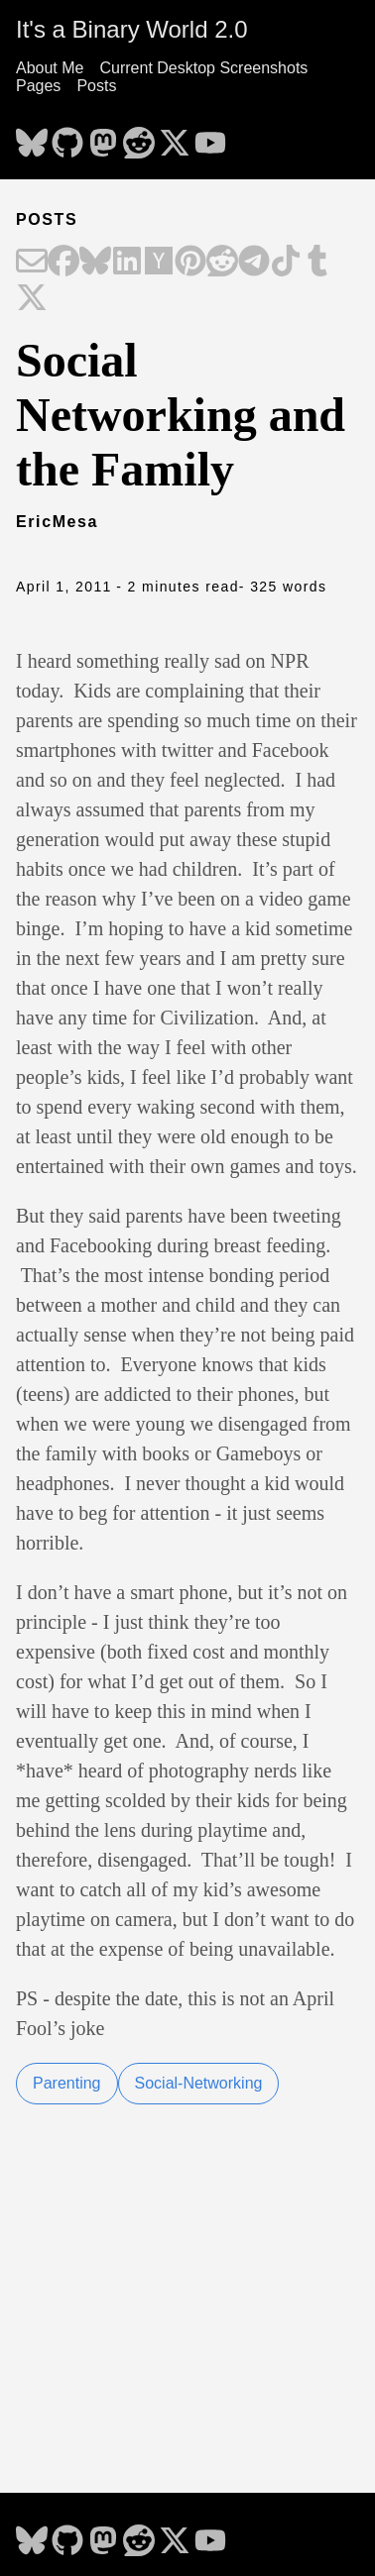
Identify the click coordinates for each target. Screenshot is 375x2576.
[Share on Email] (32, 262)
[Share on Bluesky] (95, 262)
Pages (38, 85)
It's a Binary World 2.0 (132, 29)
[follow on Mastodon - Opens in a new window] (103, 136)
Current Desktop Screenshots (203, 67)
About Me (49, 67)
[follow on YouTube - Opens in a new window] (210, 136)
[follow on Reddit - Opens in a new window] (139, 136)
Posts (96, 85)
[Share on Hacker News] (159, 262)
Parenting (67, 2083)
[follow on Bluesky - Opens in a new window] (32, 136)
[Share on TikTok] (286, 262)
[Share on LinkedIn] (127, 262)
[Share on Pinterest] (190, 262)
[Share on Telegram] (254, 262)
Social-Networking (199, 2083)
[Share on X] (32, 299)
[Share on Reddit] (222, 262)
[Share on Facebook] (63, 262)
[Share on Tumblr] (317, 262)
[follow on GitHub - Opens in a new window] (67, 136)
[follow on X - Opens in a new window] (174, 136)
